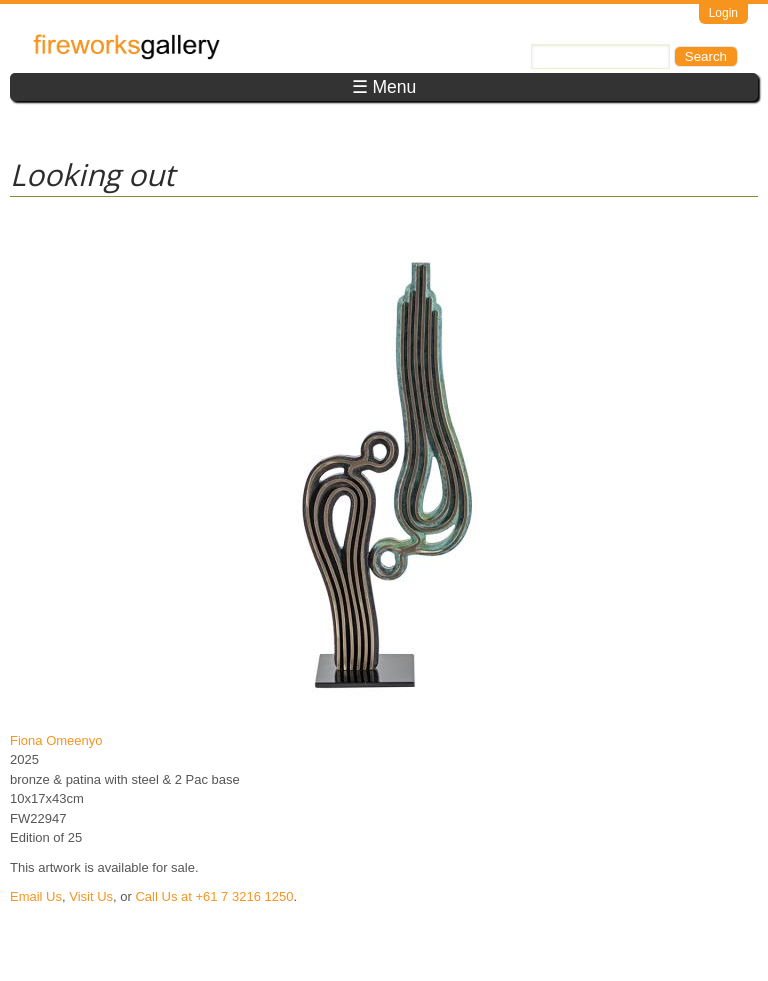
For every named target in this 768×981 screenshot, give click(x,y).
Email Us (36, 896)
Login (723, 13)
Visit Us (91, 896)
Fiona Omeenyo (56, 740)
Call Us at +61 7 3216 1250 (214, 896)
